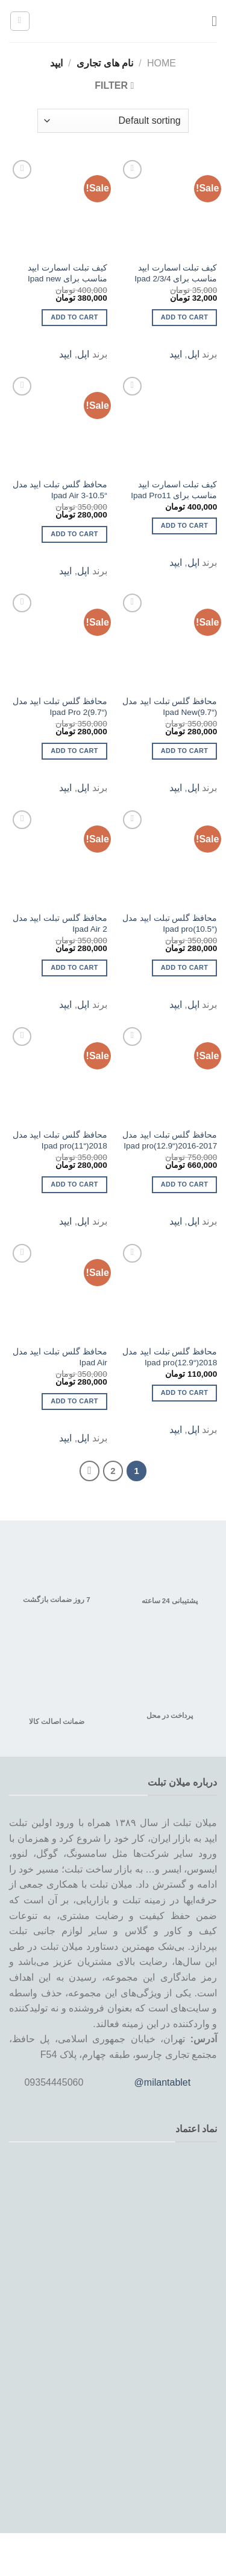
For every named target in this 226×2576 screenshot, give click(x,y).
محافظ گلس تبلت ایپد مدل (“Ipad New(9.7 (169, 707)
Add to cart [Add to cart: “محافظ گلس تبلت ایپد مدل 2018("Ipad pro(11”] (74, 1184)
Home (161, 63)
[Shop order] (112, 121)
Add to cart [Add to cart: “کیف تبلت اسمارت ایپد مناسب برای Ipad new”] (74, 317)
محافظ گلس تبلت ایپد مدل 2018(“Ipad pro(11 (60, 1140)
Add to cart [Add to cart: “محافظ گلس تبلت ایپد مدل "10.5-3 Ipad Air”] (74, 533)
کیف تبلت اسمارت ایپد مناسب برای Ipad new (67, 273)
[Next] (90, 1471)
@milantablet (162, 2082)
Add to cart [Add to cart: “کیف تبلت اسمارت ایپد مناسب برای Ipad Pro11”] (184, 525)
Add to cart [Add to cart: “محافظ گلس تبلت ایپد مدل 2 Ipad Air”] (74, 967)
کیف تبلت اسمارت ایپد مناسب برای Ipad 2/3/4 (175, 273)
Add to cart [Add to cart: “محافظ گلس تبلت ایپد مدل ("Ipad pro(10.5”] (184, 967)
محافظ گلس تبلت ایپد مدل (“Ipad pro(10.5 (169, 924)
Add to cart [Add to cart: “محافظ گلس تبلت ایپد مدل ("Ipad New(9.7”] (184, 750)
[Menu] (209, 21)
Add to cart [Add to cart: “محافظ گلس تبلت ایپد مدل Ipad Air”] (74, 1401)
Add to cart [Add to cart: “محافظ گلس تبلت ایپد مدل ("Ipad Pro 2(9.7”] (74, 750)
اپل (193, 354)
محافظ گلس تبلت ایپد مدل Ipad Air (60, 1357)
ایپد (175, 354)
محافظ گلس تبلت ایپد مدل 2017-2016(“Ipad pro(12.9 (169, 1140)
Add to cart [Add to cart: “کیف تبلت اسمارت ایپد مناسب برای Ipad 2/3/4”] (184, 317)
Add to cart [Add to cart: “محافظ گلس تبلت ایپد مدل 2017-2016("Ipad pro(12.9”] (184, 1184)
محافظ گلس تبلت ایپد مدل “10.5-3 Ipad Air (60, 490)
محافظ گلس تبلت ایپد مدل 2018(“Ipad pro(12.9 (169, 1357)
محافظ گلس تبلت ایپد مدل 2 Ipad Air (60, 924)
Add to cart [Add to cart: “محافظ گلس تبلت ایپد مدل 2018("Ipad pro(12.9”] (184, 1392)
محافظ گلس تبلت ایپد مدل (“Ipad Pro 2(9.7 (60, 707)
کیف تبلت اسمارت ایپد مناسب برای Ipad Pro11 (174, 490)
